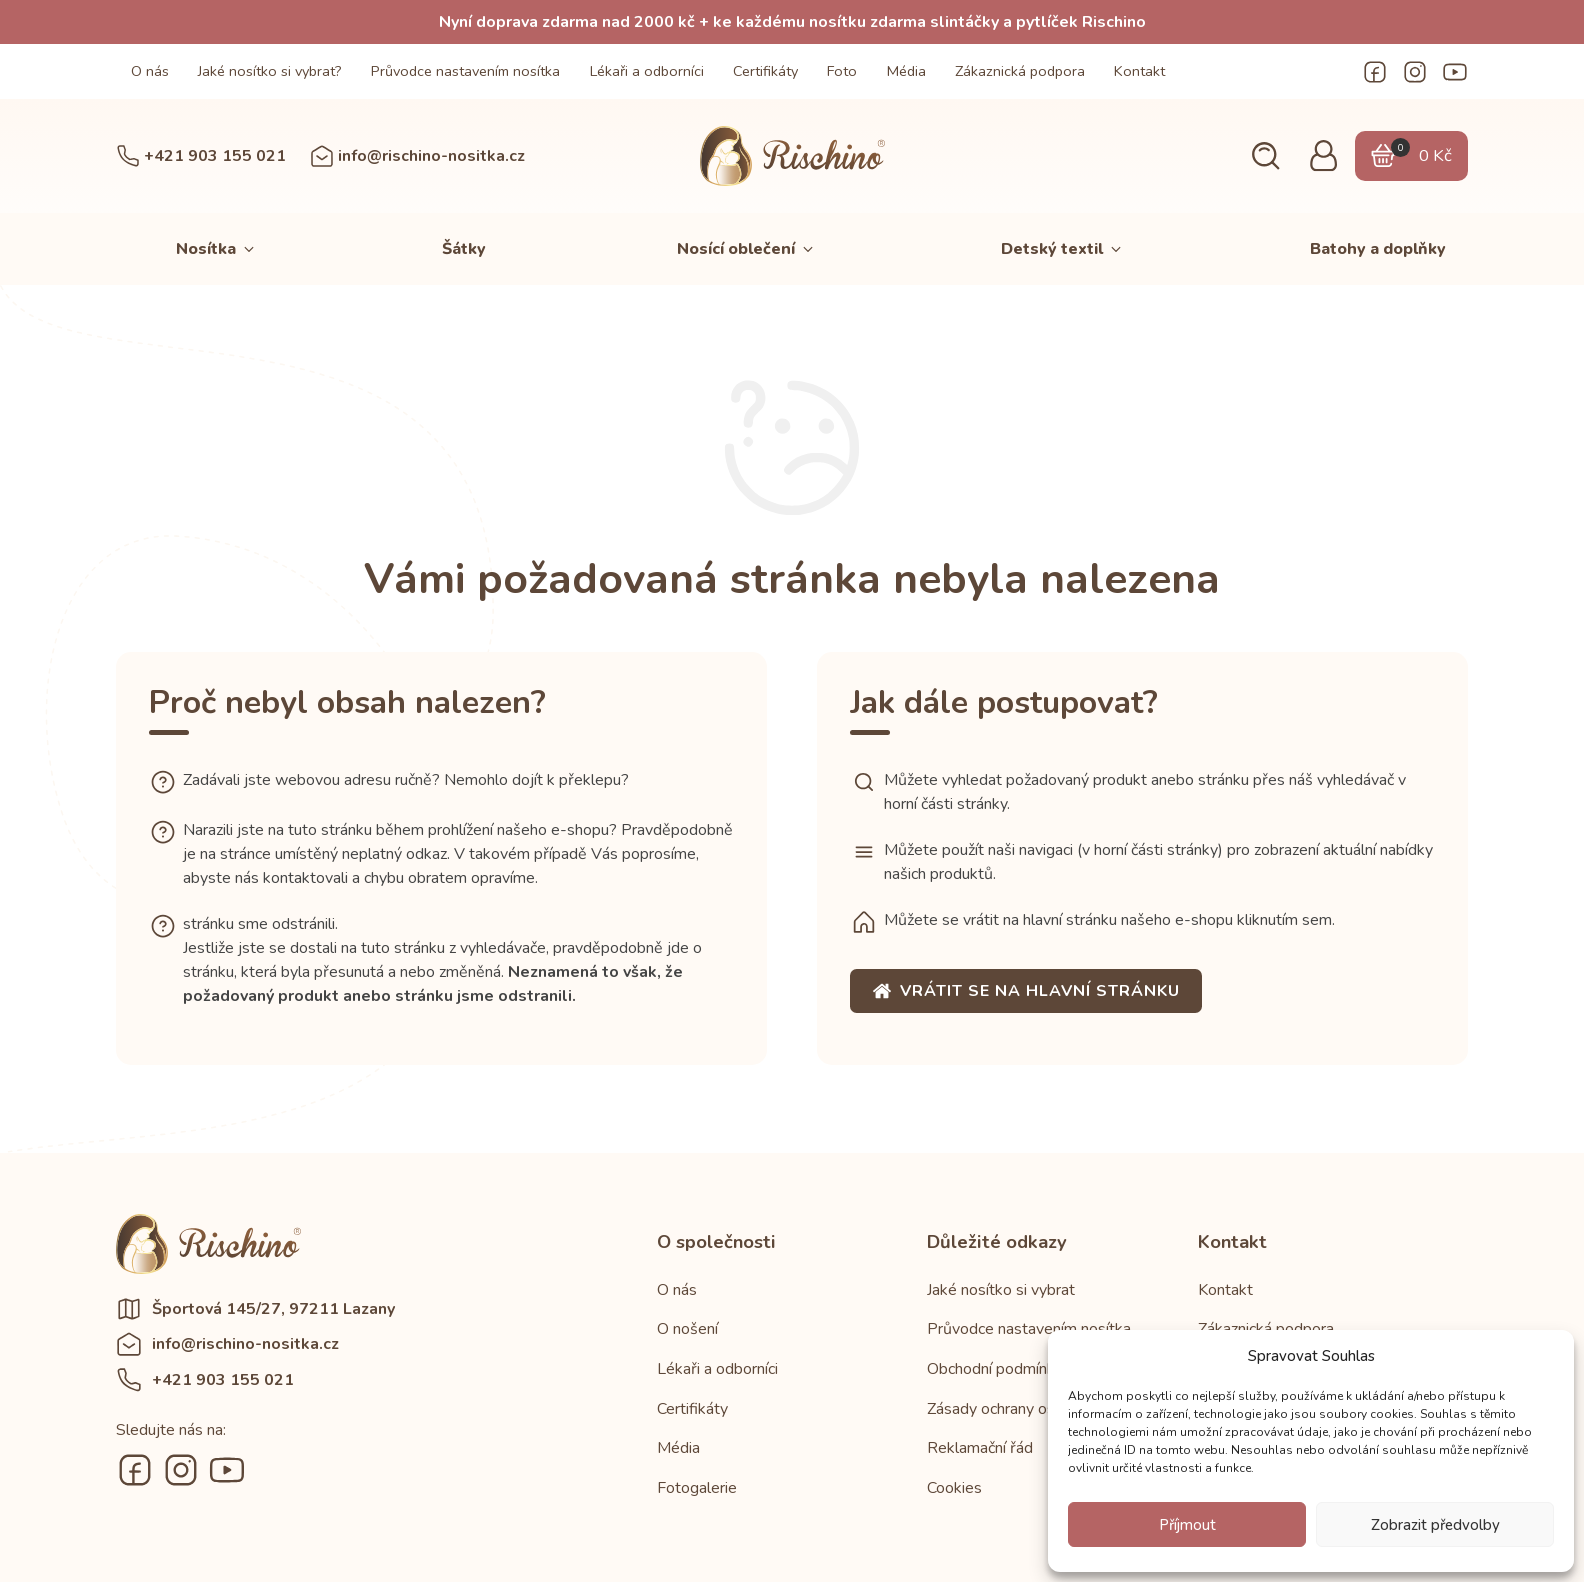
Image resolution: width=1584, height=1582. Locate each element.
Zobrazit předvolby (1435, 1525)
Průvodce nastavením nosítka (465, 71)
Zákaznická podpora (1020, 71)
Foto (842, 71)
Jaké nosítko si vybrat (1001, 1290)
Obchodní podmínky (995, 1369)
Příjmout (1187, 1525)
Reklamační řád (980, 1448)
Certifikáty (765, 71)
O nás (150, 71)
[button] (1265, 156)
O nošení (687, 1329)
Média (906, 71)
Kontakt (1139, 71)
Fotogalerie (697, 1488)
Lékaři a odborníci (647, 71)
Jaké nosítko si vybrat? (270, 71)
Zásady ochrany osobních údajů (1034, 1409)
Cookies (954, 1488)
